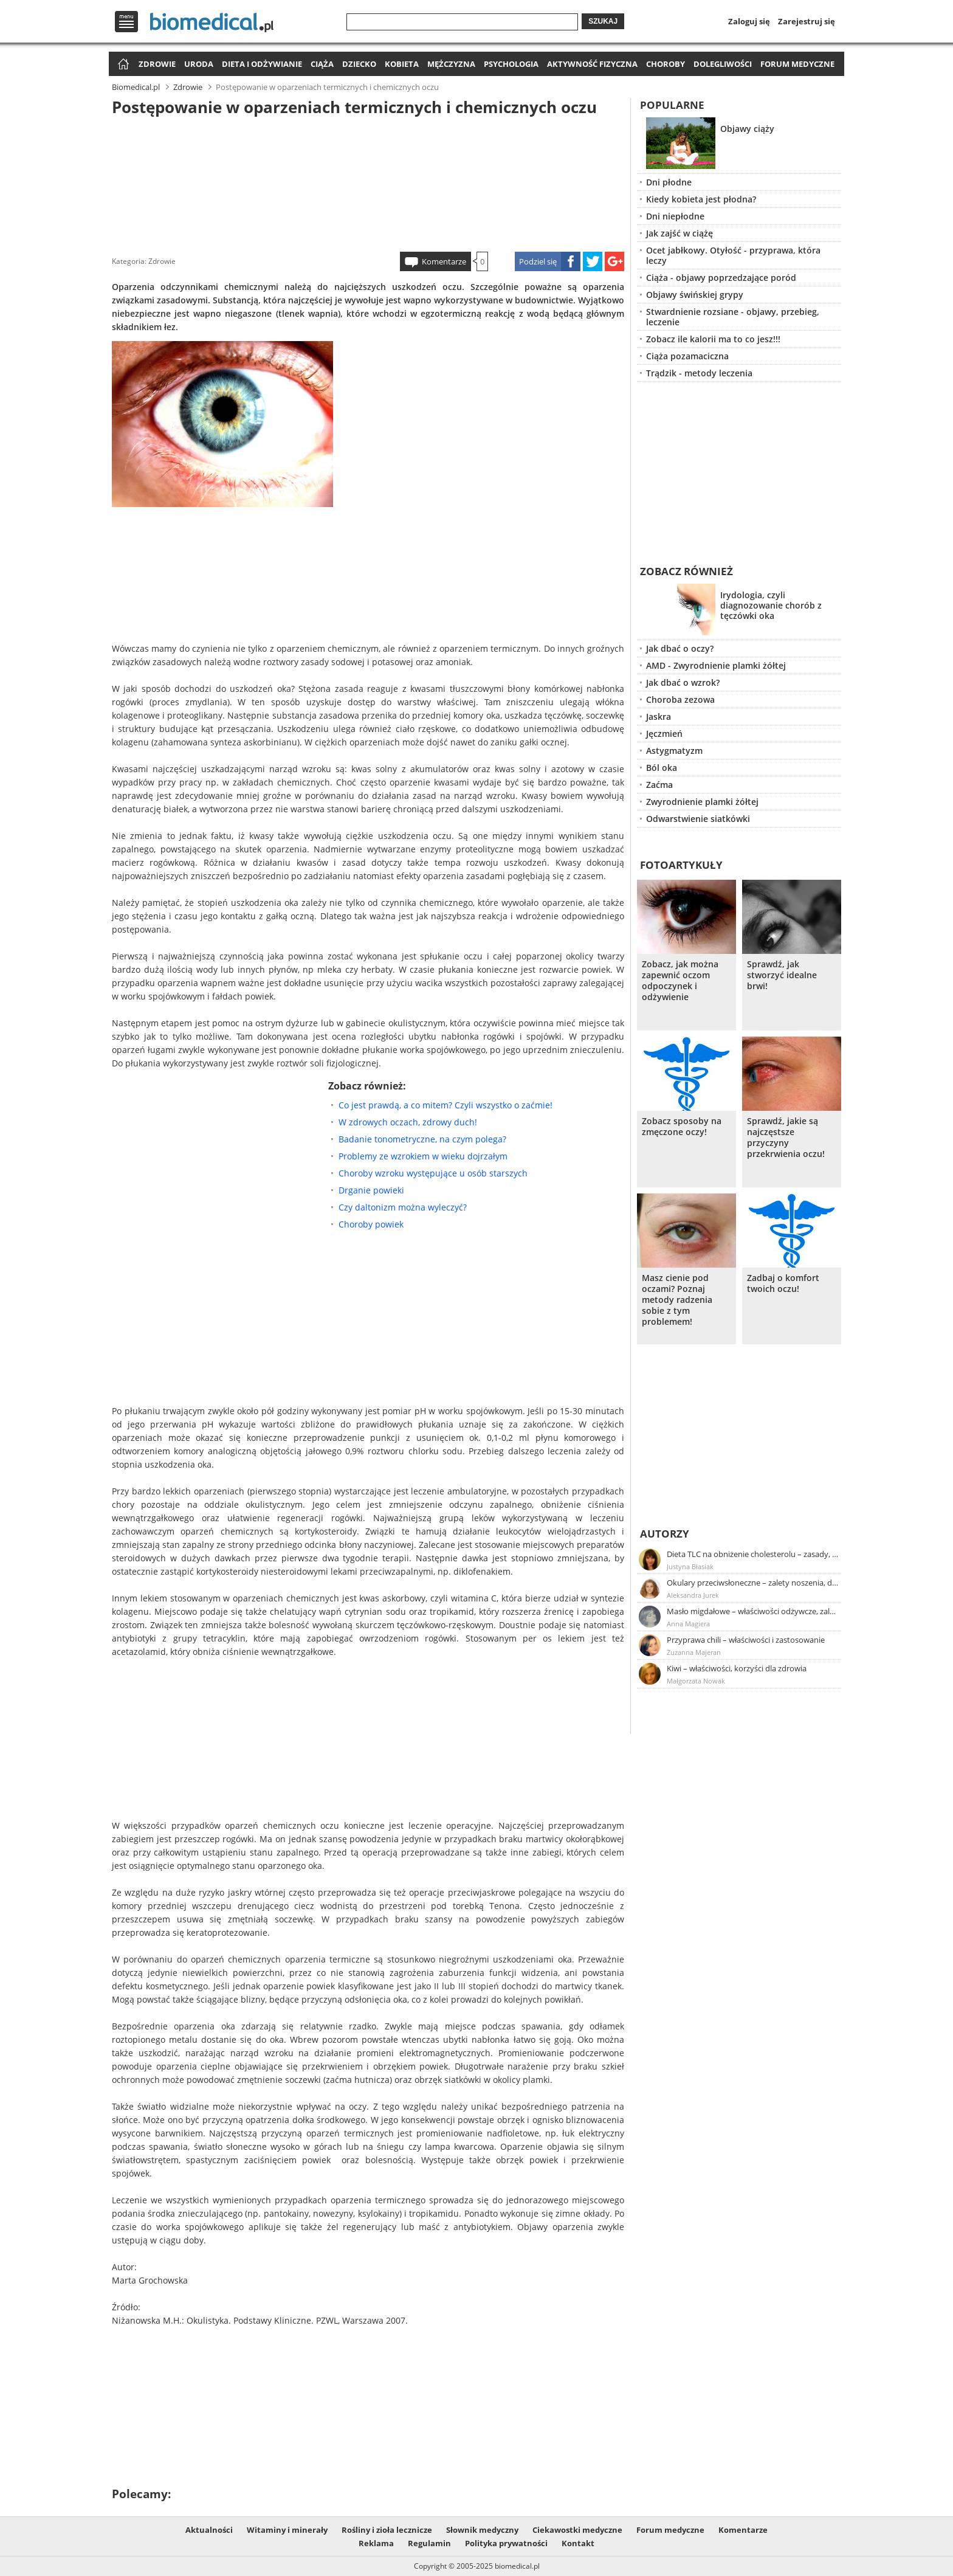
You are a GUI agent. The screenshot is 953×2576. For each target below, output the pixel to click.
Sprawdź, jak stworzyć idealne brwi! (782, 975)
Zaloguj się (749, 21)
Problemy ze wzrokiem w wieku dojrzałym (423, 1156)
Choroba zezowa (680, 699)
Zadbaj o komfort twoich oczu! (783, 1283)
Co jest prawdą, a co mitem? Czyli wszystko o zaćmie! (445, 1105)
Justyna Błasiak (690, 1566)
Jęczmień (664, 733)
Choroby (665, 63)
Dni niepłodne (675, 216)
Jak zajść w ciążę (679, 233)
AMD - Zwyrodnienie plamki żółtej (716, 665)
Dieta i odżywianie (262, 63)
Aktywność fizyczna (592, 63)
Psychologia (511, 63)
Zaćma (659, 784)
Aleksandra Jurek (693, 1595)
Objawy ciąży (747, 128)
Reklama (376, 2543)
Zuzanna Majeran (694, 1652)
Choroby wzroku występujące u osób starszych (433, 1173)
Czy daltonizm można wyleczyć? (403, 1207)
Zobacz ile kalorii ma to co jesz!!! (713, 339)
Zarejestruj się (806, 21)
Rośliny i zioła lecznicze (387, 2529)
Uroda (198, 63)
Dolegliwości (722, 63)
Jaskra (658, 716)
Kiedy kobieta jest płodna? (701, 199)
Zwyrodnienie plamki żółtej (702, 801)
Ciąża (322, 63)
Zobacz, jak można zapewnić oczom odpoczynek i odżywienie (680, 981)
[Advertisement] (368, 182)
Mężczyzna (451, 63)
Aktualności (209, 2529)
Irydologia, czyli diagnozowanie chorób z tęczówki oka (771, 605)
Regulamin (429, 2543)
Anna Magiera (688, 1623)
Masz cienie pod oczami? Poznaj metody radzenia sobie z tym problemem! (677, 1299)
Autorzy (664, 1534)
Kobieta (402, 63)
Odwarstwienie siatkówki (698, 818)
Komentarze (444, 261)
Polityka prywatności (506, 2543)
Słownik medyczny (482, 2529)
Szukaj (603, 21)
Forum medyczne (797, 63)
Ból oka (661, 767)
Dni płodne (669, 182)
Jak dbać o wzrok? (683, 682)
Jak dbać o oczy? (680, 648)
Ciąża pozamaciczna (687, 356)
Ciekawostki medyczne (577, 2529)
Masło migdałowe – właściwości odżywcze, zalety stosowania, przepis (753, 1611)
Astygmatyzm (674, 750)
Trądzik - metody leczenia (699, 373)
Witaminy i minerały (287, 2529)
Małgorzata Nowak (696, 1680)
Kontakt (578, 2543)
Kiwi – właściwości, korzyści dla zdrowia (737, 1668)
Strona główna (122, 65)
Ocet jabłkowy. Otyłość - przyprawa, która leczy (733, 255)
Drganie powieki (371, 1190)
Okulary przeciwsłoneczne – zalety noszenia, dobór (753, 1582)
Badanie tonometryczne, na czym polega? (422, 1139)
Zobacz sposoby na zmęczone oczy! (681, 1127)
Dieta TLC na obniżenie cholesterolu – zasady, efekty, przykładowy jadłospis (753, 1554)
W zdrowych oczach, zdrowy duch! (408, 1122)
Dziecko (359, 63)
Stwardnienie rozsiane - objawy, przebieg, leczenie (732, 317)
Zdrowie (157, 63)
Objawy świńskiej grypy (694, 294)
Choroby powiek (371, 1224)
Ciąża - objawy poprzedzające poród (721, 277)
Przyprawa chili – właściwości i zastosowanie (746, 1639)
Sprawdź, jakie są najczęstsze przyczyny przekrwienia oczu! (786, 1137)
